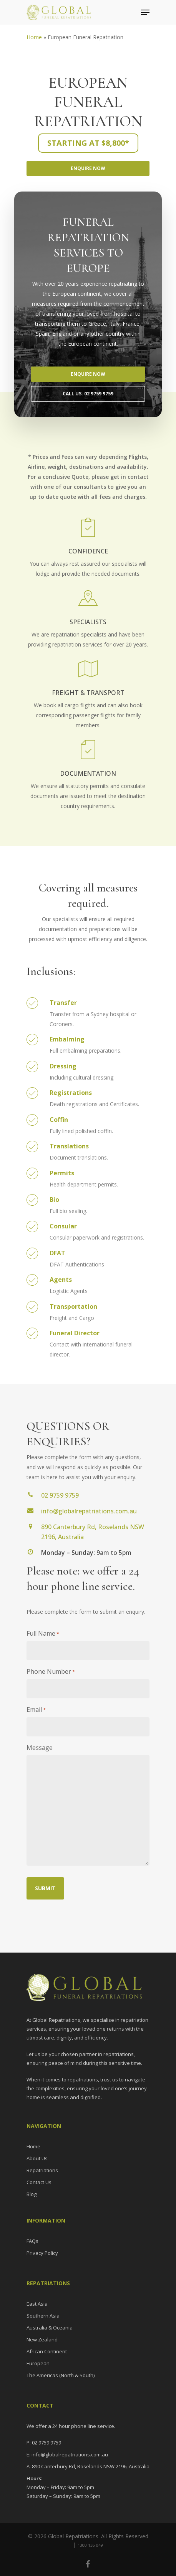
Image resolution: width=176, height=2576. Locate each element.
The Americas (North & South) (61, 2375)
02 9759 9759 (60, 1495)
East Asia (37, 2303)
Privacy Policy (42, 2252)
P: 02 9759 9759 (44, 2442)
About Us (37, 2158)
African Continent (47, 2351)
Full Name (43, 1634)
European (38, 2363)
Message (40, 1747)
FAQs (32, 2241)
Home (34, 37)
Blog (32, 2194)
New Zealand (42, 2339)
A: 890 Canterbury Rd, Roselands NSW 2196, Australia (88, 2466)
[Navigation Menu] (145, 12)
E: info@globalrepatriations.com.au (67, 2454)
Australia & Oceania (50, 2327)
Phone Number (51, 1672)
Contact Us (39, 2182)
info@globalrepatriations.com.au (89, 1511)
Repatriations (42, 2170)
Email (36, 1710)
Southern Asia (43, 2315)
